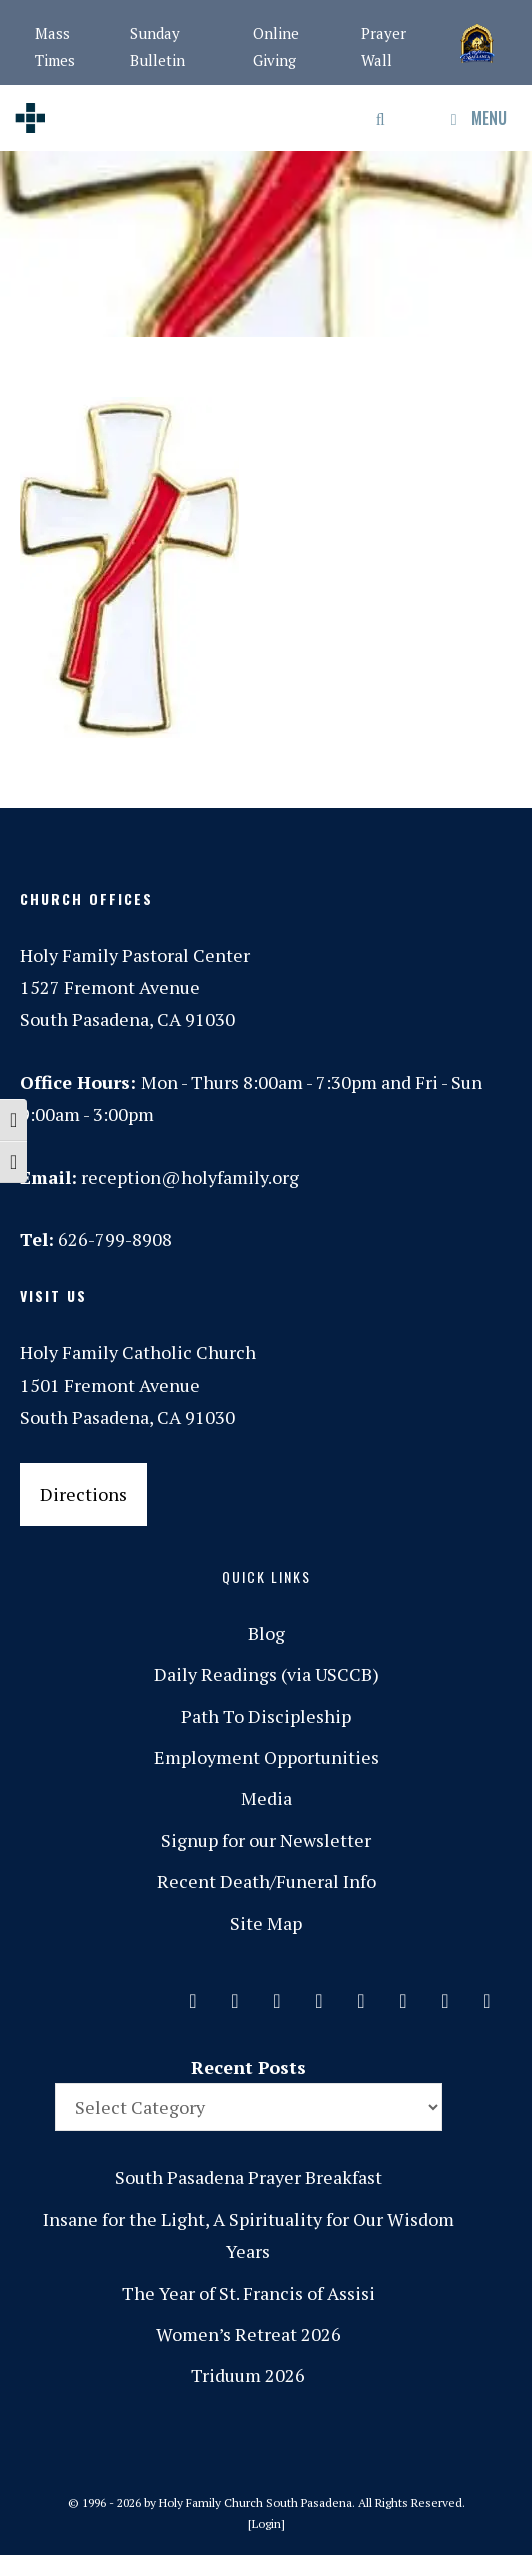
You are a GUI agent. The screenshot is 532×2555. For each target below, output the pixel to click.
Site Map (266, 1923)
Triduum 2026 (248, 2375)
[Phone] (319, 1996)
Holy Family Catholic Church (138, 1352)
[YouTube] (445, 1996)
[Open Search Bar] (381, 118)
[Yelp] (487, 1996)
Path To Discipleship (266, 1716)
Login (266, 2523)
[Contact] (193, 1996)
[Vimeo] (403, 1996)
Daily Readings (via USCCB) (266, 1674)
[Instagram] (277, 1996)
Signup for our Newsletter (266, 1840)
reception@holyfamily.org (190, 1177)
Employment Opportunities (266, 1757)
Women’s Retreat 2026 (248, 2334)
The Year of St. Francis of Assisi (248, 2293)
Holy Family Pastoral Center (135, 955)
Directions (83, 1494)
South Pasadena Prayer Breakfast (248, 2177)
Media (266, 1798)
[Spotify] (361, 1996)
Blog (266, 1633)
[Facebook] (235, 1996)
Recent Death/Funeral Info (266, 1881)
